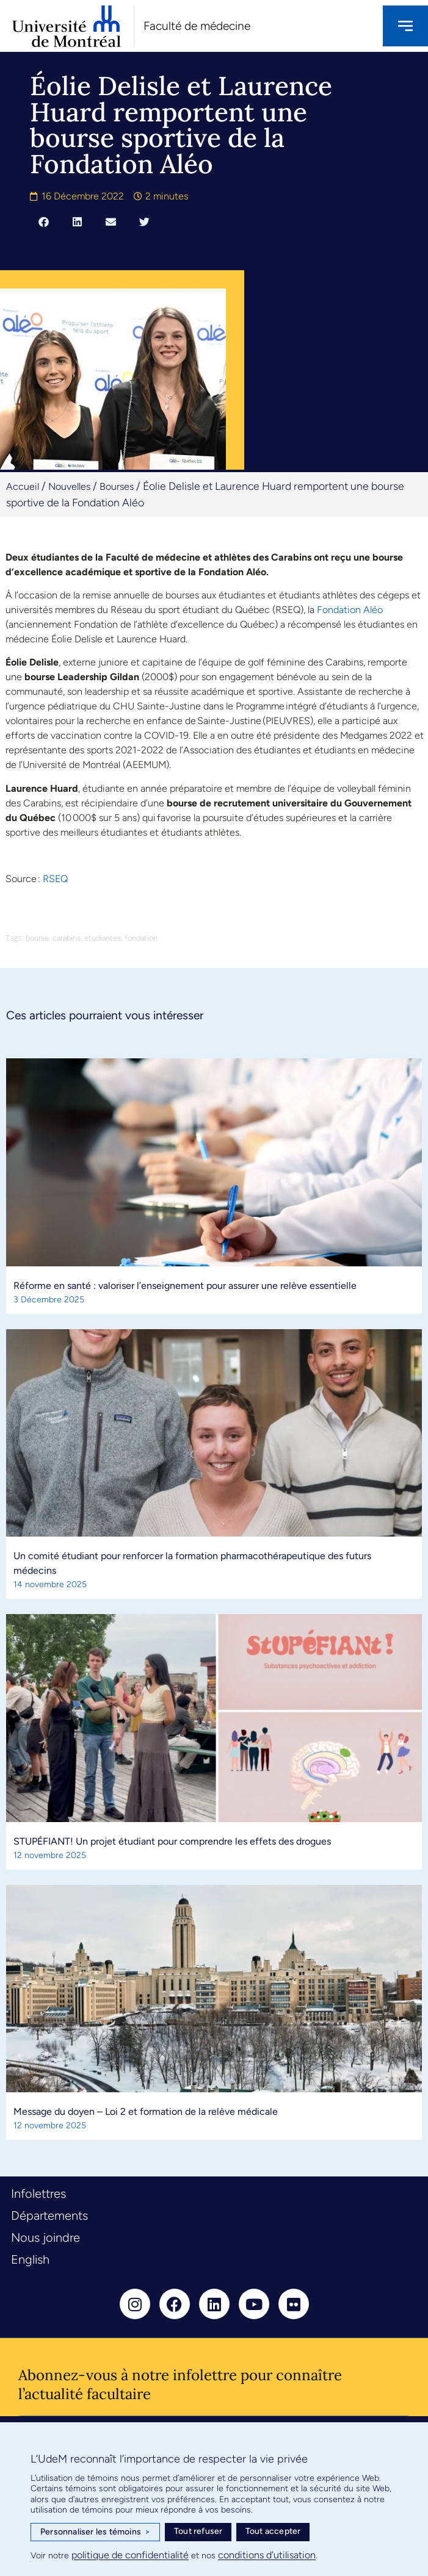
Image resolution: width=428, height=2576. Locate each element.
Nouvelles (69, 486)
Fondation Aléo (350, 609)
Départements (49, 2215)
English (30, 2259)
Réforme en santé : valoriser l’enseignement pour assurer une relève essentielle (185, 1285)
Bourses (117, 486)
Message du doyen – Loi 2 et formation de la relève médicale (145, 2111)
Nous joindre (45, 2237)
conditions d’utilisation (267, 2555)
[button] (43, 221)
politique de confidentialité (130, 2555)
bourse (37, 937)
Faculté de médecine (196, 26)
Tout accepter (273, 2531)
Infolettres (38, 2193)
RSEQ (55, 878)
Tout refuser (198, 2531)
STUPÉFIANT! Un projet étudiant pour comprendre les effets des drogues (172, 1841)
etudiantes (102, 937)
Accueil (22, 486)
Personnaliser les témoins (95, 2532)
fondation (141, 937)
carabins (67, 937)
